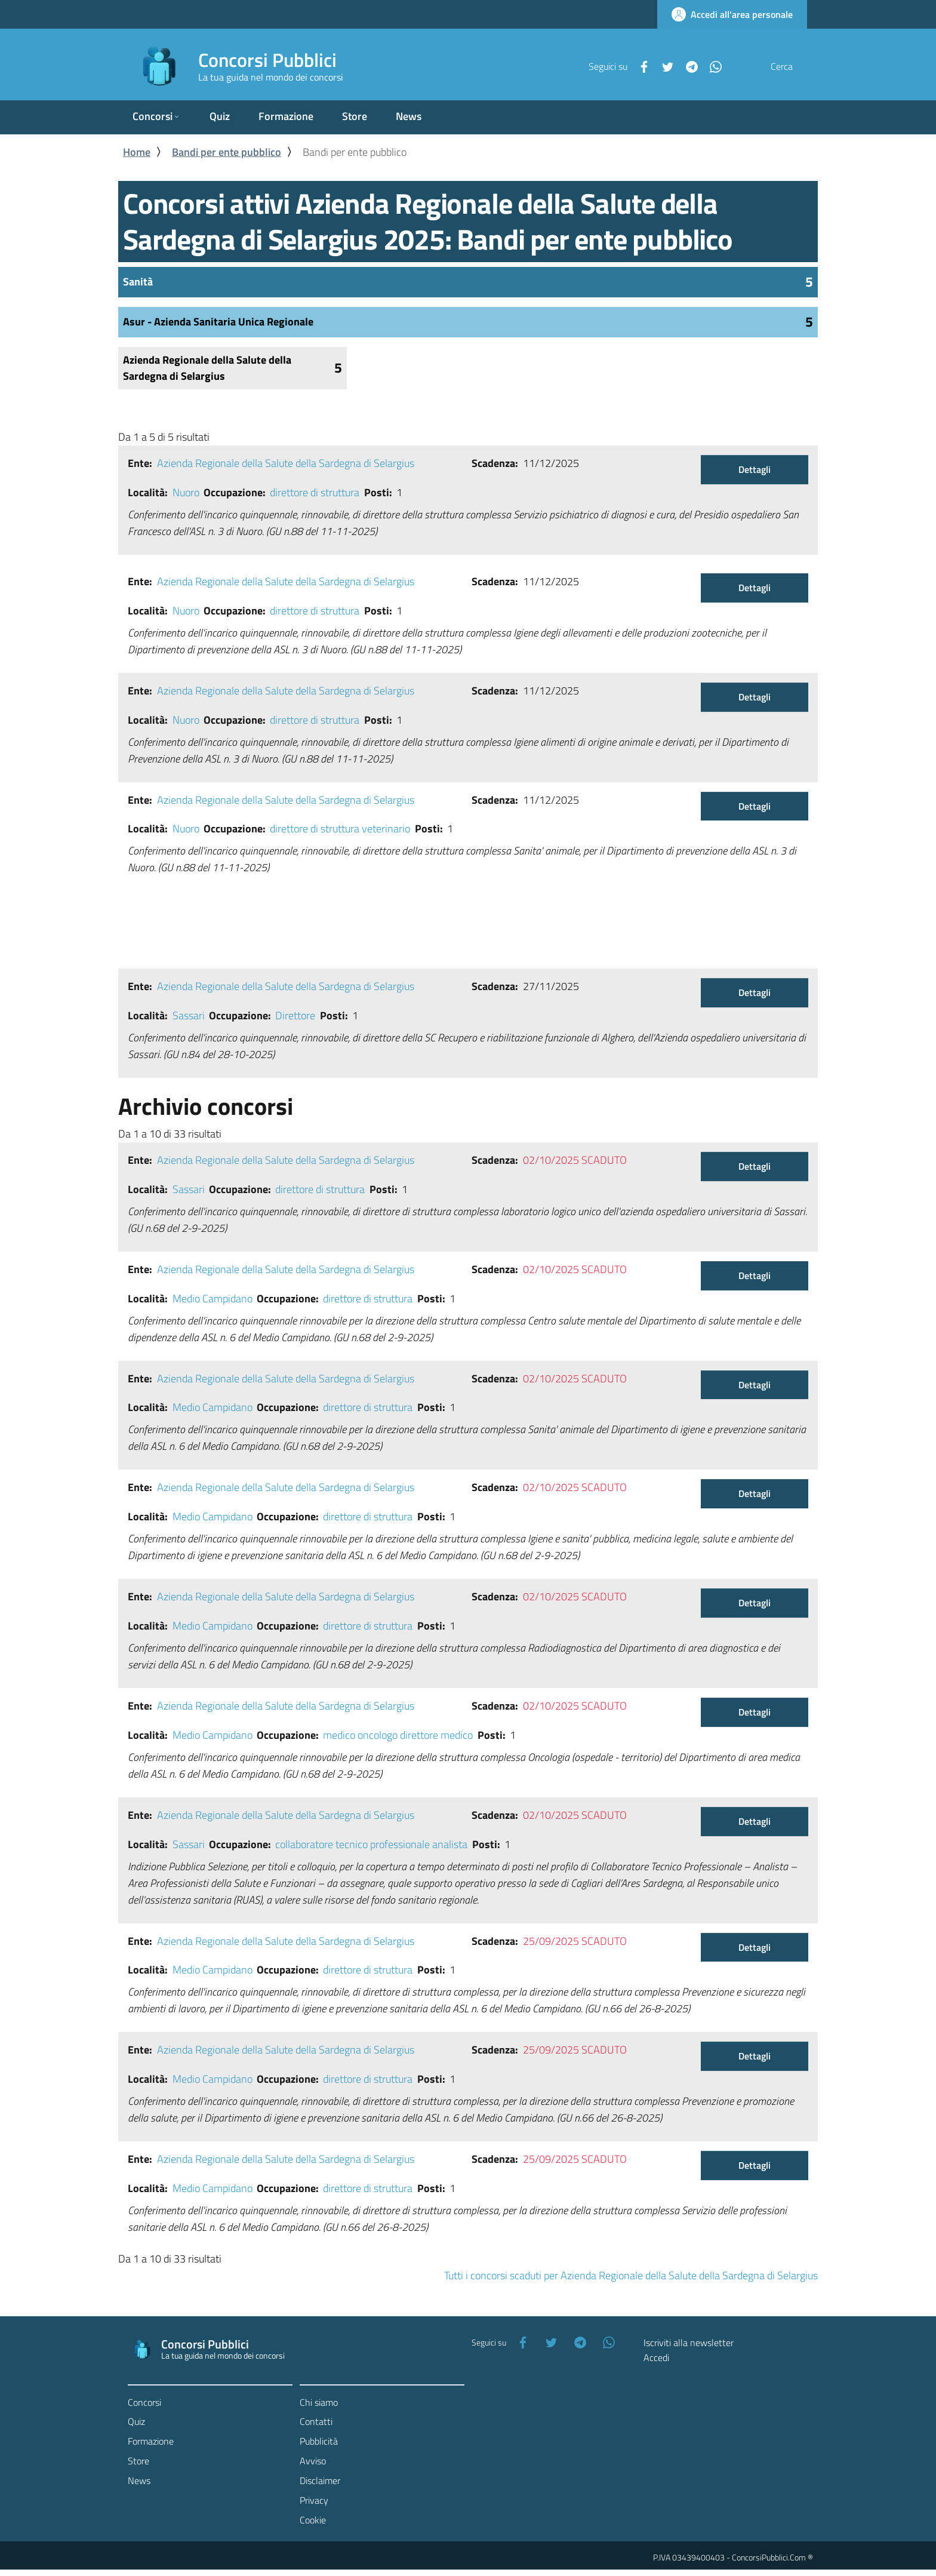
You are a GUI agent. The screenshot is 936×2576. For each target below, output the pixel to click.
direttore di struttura (314, 493)
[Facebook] (615, 66)
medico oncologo (360, 1735)
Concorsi (144, 2403)
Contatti (316, 2422)
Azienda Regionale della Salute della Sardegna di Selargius (285, 464)
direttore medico (436, 1735)
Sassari (189, 1016)
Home (136, 152)
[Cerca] (792, 66)
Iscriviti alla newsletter (689, 2343)
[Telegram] (663, 66)
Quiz (136, 2422)
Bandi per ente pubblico (226, 152)
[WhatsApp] (687, 66)
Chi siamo (319, 2403)
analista (449, 1845)
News (139, 2481)
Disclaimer (320, 2481)
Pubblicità (319, 2442)
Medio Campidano (213, 1299)
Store (138, 2462)
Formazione (151, 2442)
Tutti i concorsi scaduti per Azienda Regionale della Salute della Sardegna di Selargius (631, 2276)
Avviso (313, 2462)
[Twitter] (639, 66)
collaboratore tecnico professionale (352, 1845)
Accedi (656, 2358)
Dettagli (754, 470)
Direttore (295, 1016)
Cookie (313, 2520)
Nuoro (186, 493)
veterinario (386, 829)
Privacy (314, 2501)
